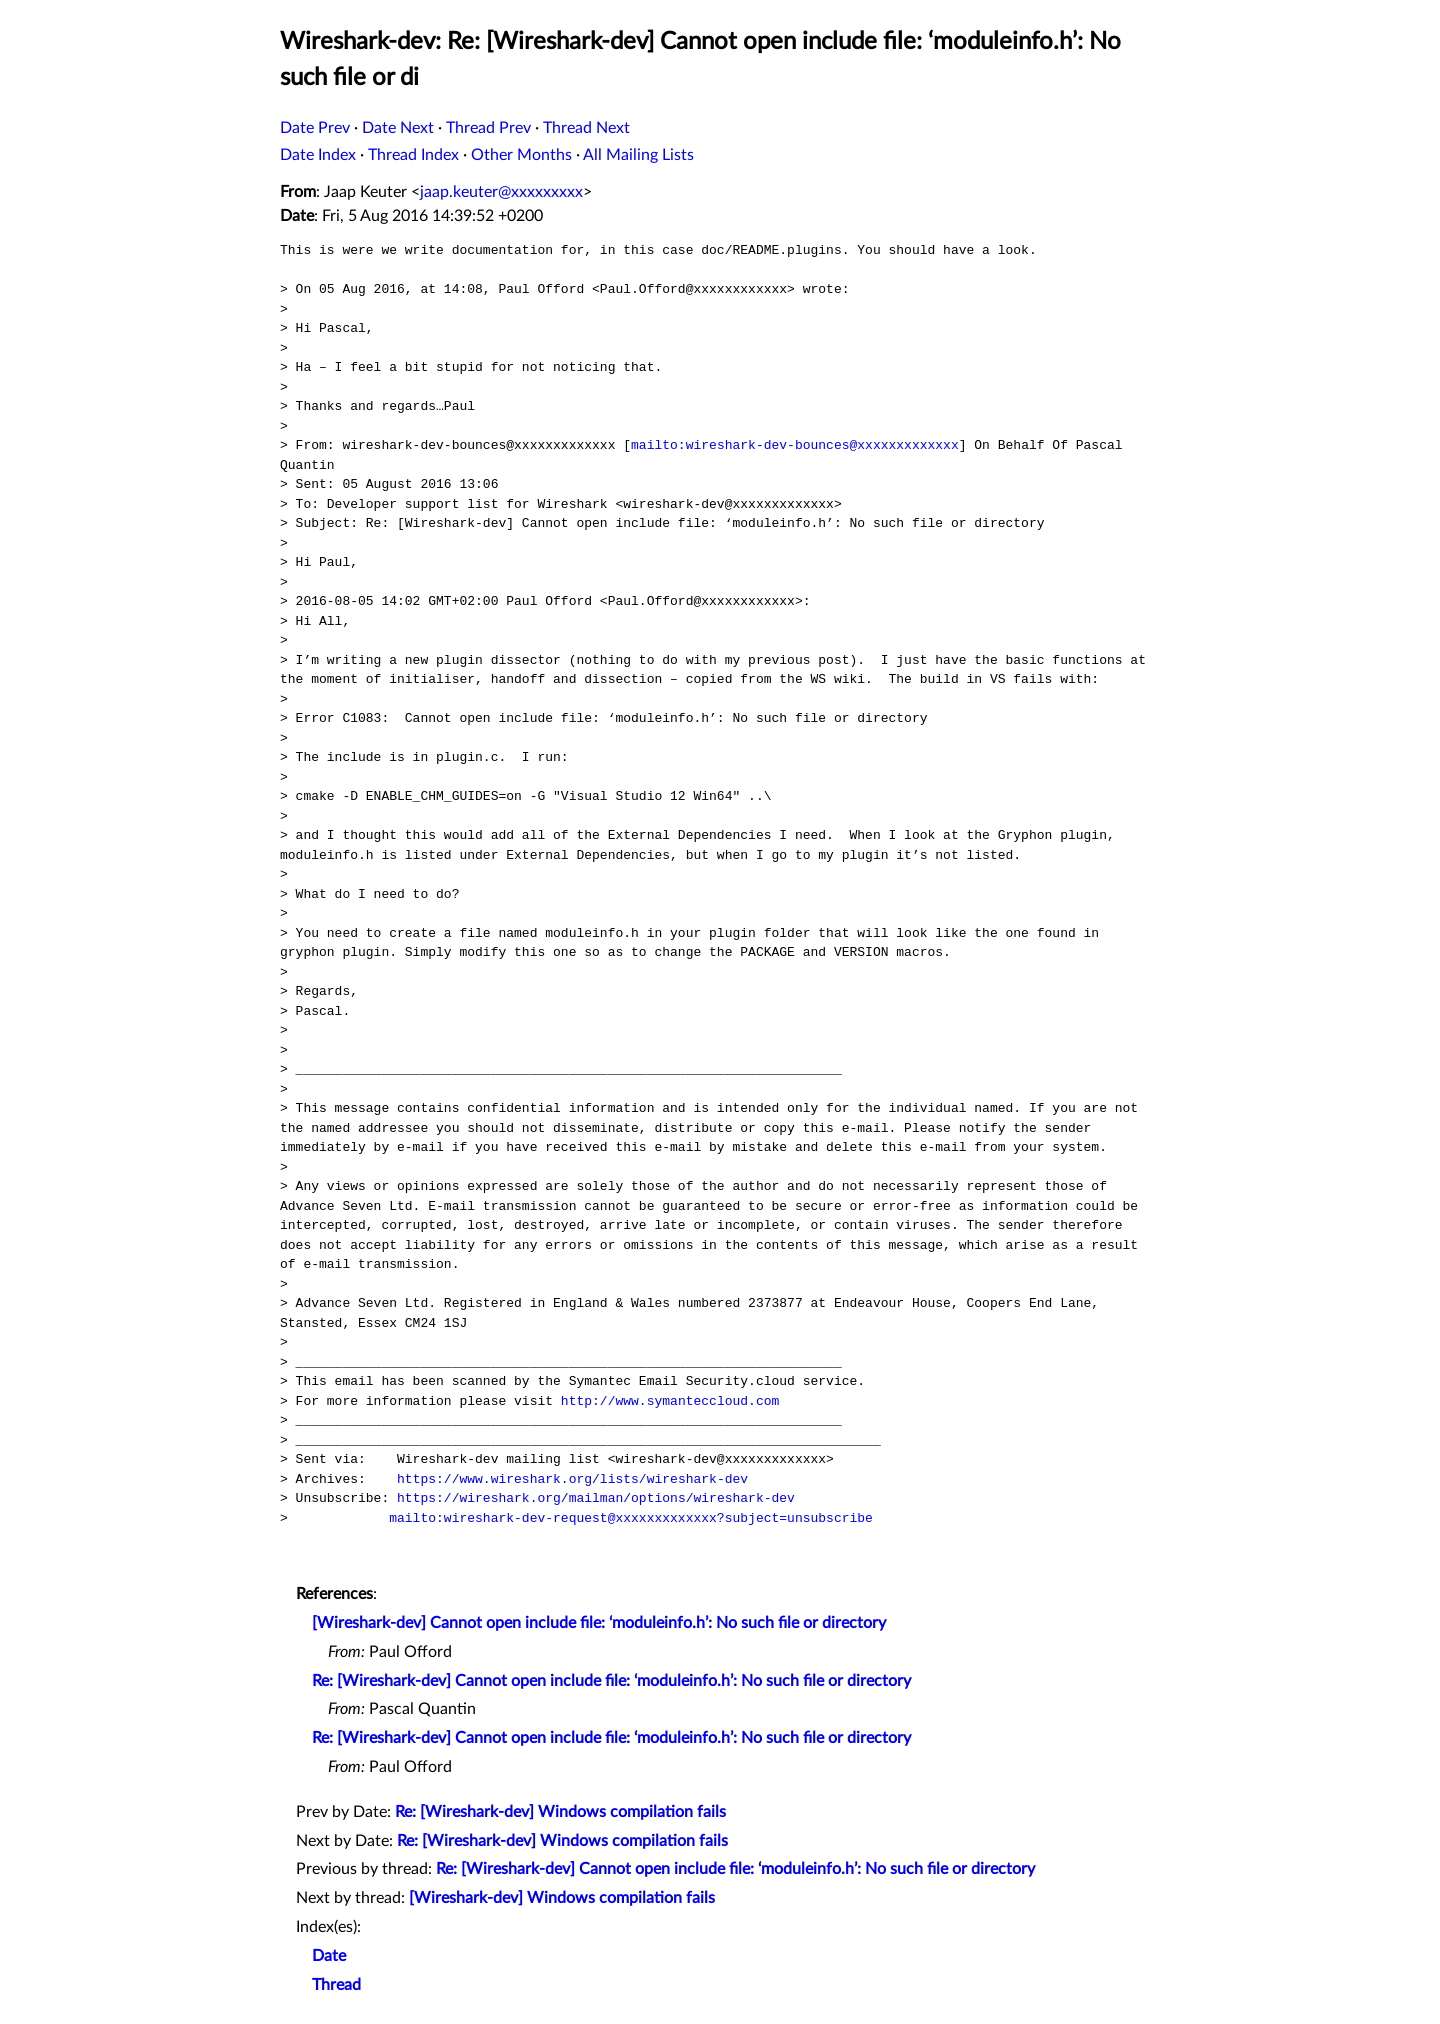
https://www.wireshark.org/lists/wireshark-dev (572, 1479)
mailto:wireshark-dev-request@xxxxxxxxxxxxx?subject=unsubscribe (631, 1518)
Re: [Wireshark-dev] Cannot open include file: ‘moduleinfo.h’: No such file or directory (611, 1681)
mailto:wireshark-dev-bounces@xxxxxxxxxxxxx (795, 445)
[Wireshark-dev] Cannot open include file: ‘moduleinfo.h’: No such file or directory (599, 1623)
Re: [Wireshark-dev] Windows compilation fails (560, 1812)
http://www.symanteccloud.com (670, 1401)
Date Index (318, 155)
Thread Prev (488, 128)
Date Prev (315, 128)
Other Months (521, 155)
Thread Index (413, 155)
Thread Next (586, 128)
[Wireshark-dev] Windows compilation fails (562, 1898)
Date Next (398, 128)
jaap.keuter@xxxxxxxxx (501, 192)
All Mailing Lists (638, 155)
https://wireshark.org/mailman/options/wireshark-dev (596, 1498)
